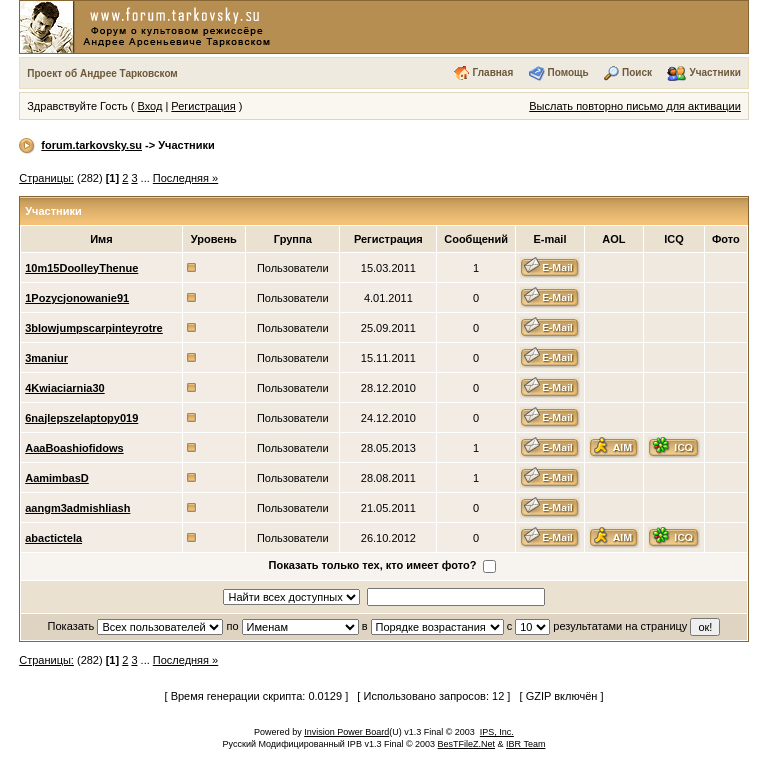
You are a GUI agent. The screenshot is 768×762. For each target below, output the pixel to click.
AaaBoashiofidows (74, 448)
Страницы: (46, 178)
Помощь (568, 72)
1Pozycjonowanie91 (77, 298)
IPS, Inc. (497, 732)
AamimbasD (57, 478)
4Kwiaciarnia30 (65, 388)
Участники (714, 72)
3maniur (46, 358)
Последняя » (185, 178)
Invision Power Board (346, 732)
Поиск (637, 72)
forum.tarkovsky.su (91, 145)
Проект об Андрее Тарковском (102, 73)
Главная (493, 72)
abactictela (53, 538)
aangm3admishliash (77, 508)
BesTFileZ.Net (467, 744)
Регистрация (203, 106)
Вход (149, 106)
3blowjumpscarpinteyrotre (94, 328)
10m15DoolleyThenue (81, 268)
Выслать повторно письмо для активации (635, 106)
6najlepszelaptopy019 (81, 418)
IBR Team (525, 744)
